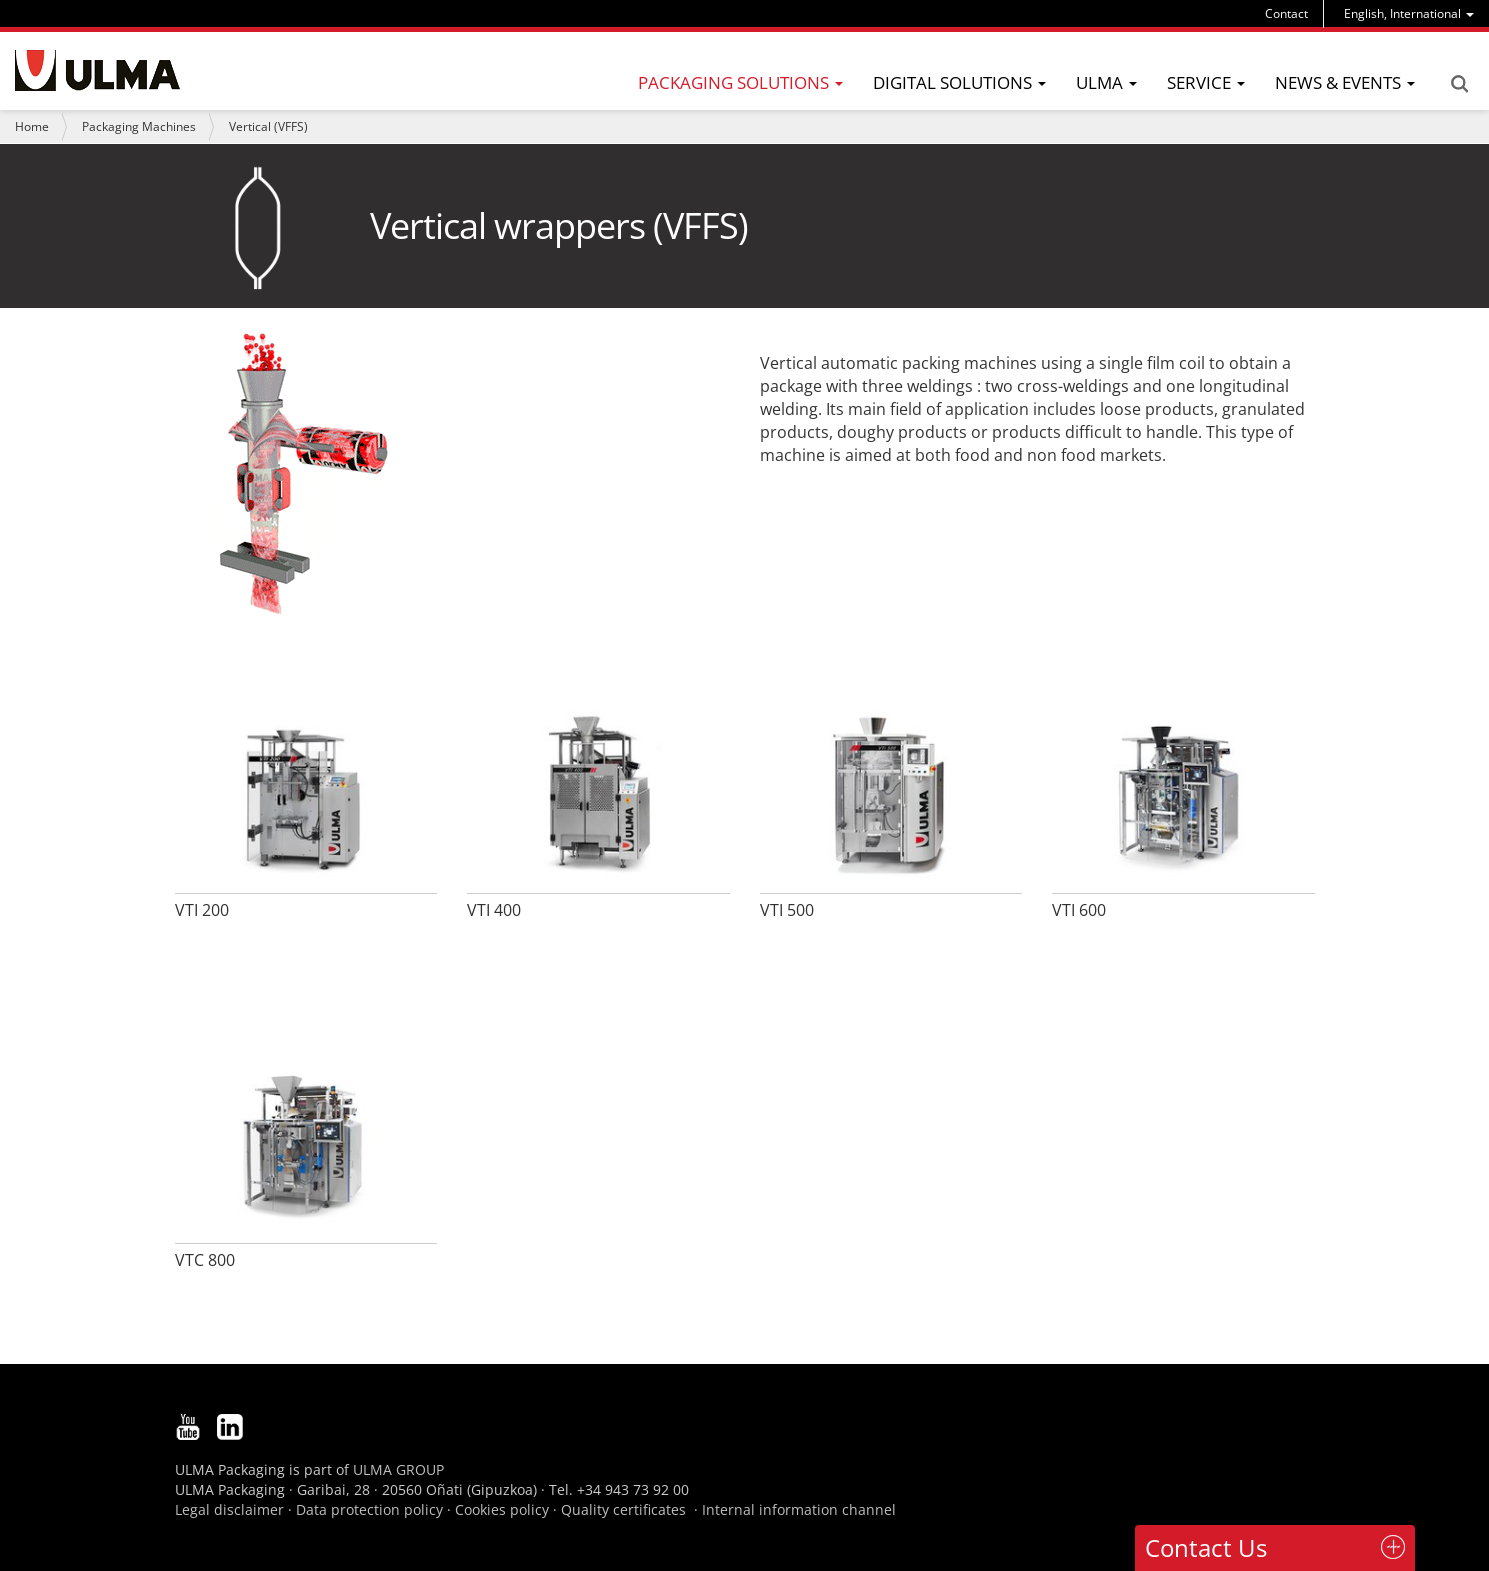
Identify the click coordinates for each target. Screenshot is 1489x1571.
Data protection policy (369, 1509)
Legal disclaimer (229, 1509)
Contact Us (1206, 1547)
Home (32, 126)
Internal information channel (799, 1509)
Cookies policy (502, 1509)
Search (1459, 84)
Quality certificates (623, 1509)
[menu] (1409, 13)
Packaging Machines (139, 126)
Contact (1286, 13)
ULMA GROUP (398, 1469)
